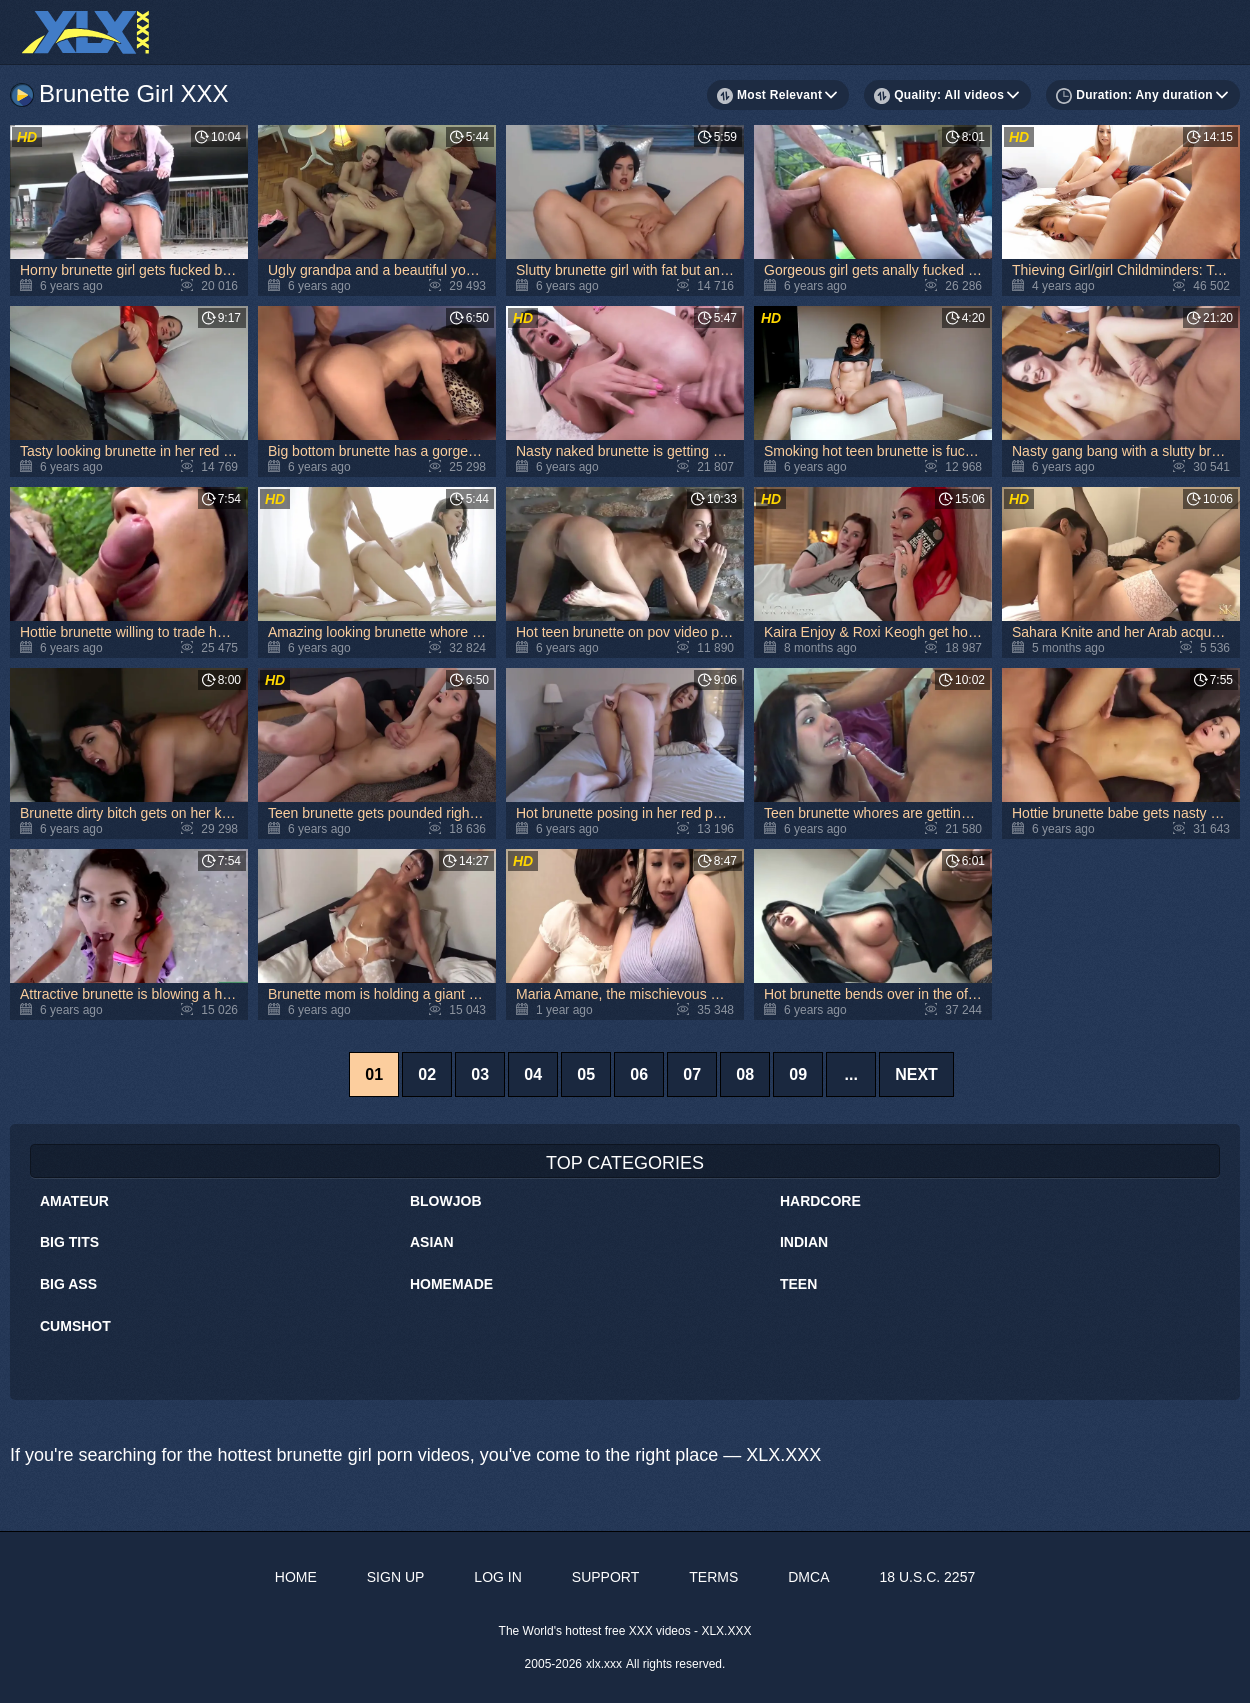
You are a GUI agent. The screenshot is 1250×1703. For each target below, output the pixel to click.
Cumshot (75, 1326)
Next (916, 1074)
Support (605, 1577)
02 (427, 1074)
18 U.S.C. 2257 (927, 1577)
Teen (798, 1284)
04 (533, 1074)
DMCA (808, 1577)
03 (480, 1074)
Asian (432, 1242)
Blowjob (446, 1201)
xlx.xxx (604, 1664)
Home (296, 1577)
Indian (804, 1242)
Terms (713, 1577)
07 (692, 1074)
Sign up (396, 1577)
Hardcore (820, 1201)
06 (639, 1074)
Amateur (74, 1201)
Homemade (451, 1284)
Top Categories (625, 1163)
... (850, 1074)
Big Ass (68, 1284)
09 (798, 1074)
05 (586, 1074)
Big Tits (69, 1242)
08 (745, 1074)
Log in (497, 1577)
